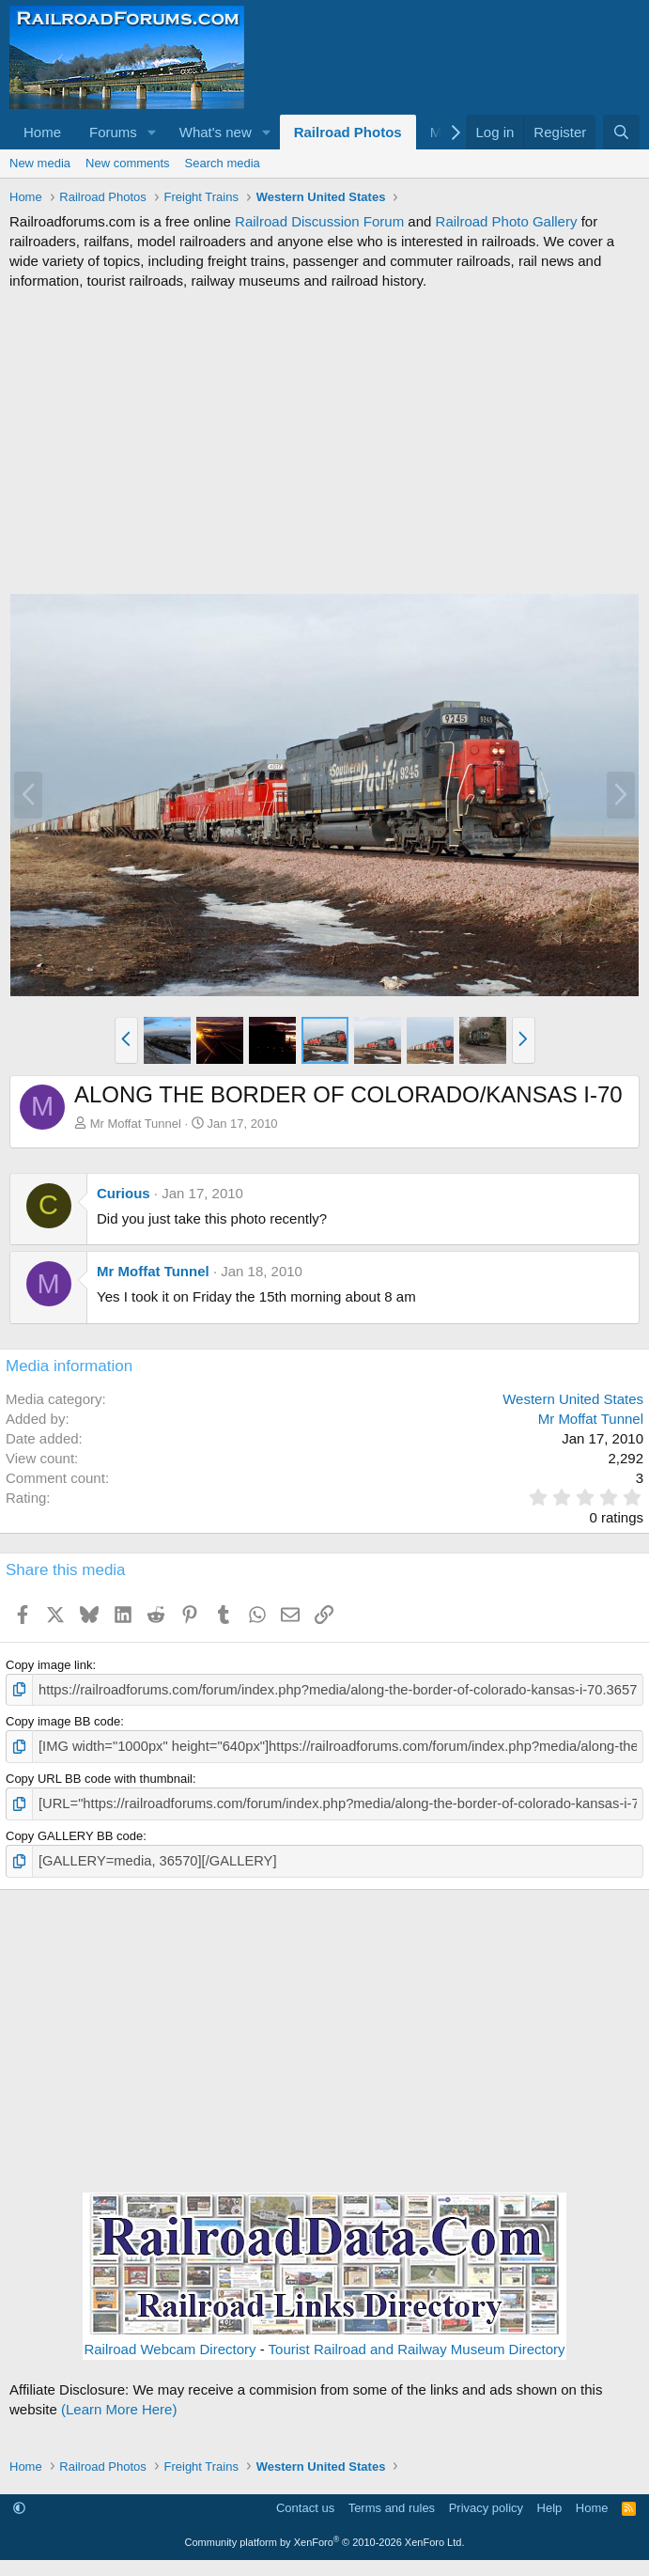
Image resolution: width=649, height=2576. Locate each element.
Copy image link (49, 1665)
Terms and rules (391, 2499)
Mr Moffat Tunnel (135, 1123)
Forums (113, 132)
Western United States (572, 1399)
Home (42, 132)
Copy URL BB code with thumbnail (99, 1774)
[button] (152, 132)
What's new (215, 132)
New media (39, 163)
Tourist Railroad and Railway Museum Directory (417, 2340)
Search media (222, 163)
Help (550, 2499)
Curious (123, 1193)
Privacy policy (486, 2499)
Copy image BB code (63, 1719)
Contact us (305, 2499)
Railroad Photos (348, 132)
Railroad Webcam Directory (169, 2340)
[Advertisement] (324, 441)
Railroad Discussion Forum (319, 221)
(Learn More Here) (119, 2400)
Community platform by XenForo (325, 2533)
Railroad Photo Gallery (507, 221)
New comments (127, 163)
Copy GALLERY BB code (74, 1829)
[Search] (621, 132)
